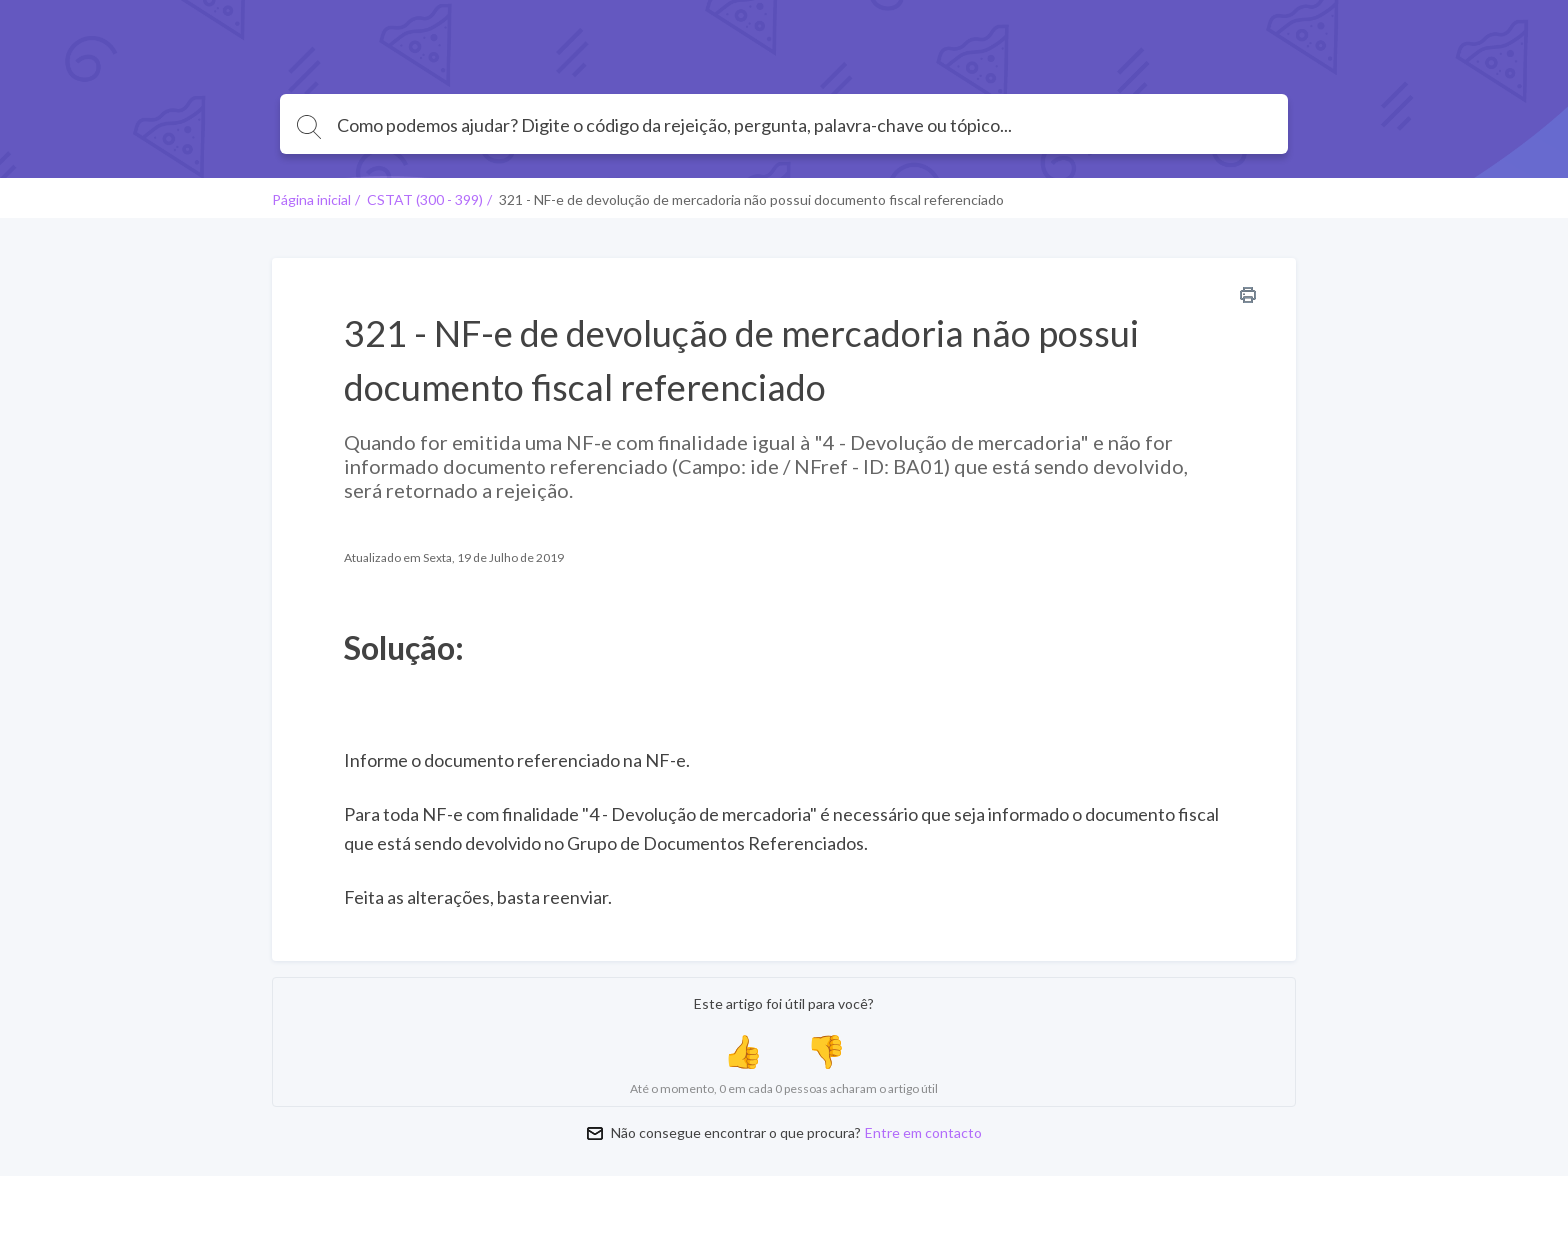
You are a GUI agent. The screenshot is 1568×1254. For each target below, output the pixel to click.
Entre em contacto (923, 1132)
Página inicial (311, 199)
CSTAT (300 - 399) (425, 199)
